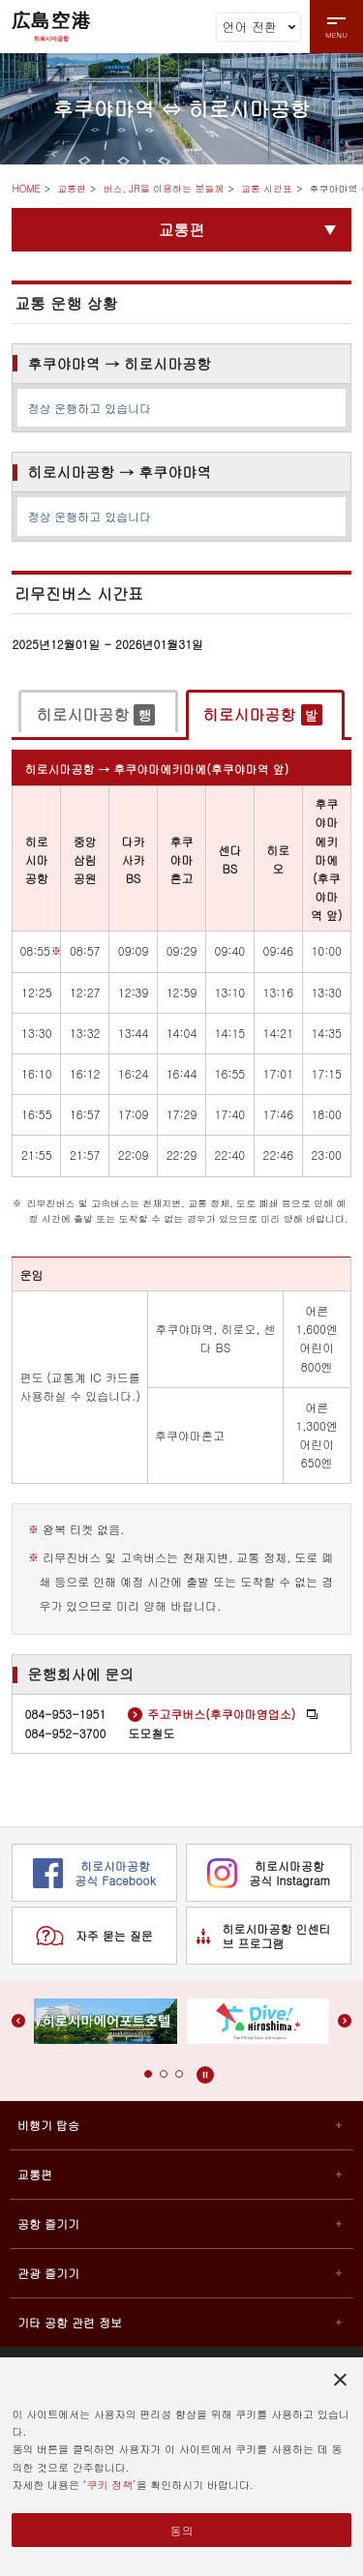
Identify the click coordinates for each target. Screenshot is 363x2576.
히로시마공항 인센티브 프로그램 (263, 1936)
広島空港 (51, 26)
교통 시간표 (266, 188)
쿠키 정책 (109, 2484)
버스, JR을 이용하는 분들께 (163, 188)
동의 (182, 2530)
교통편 (71, 188)
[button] (148, 2074)
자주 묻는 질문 (94, 1935)
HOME (26, 188)
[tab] (97, 714)
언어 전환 (259, 26)
